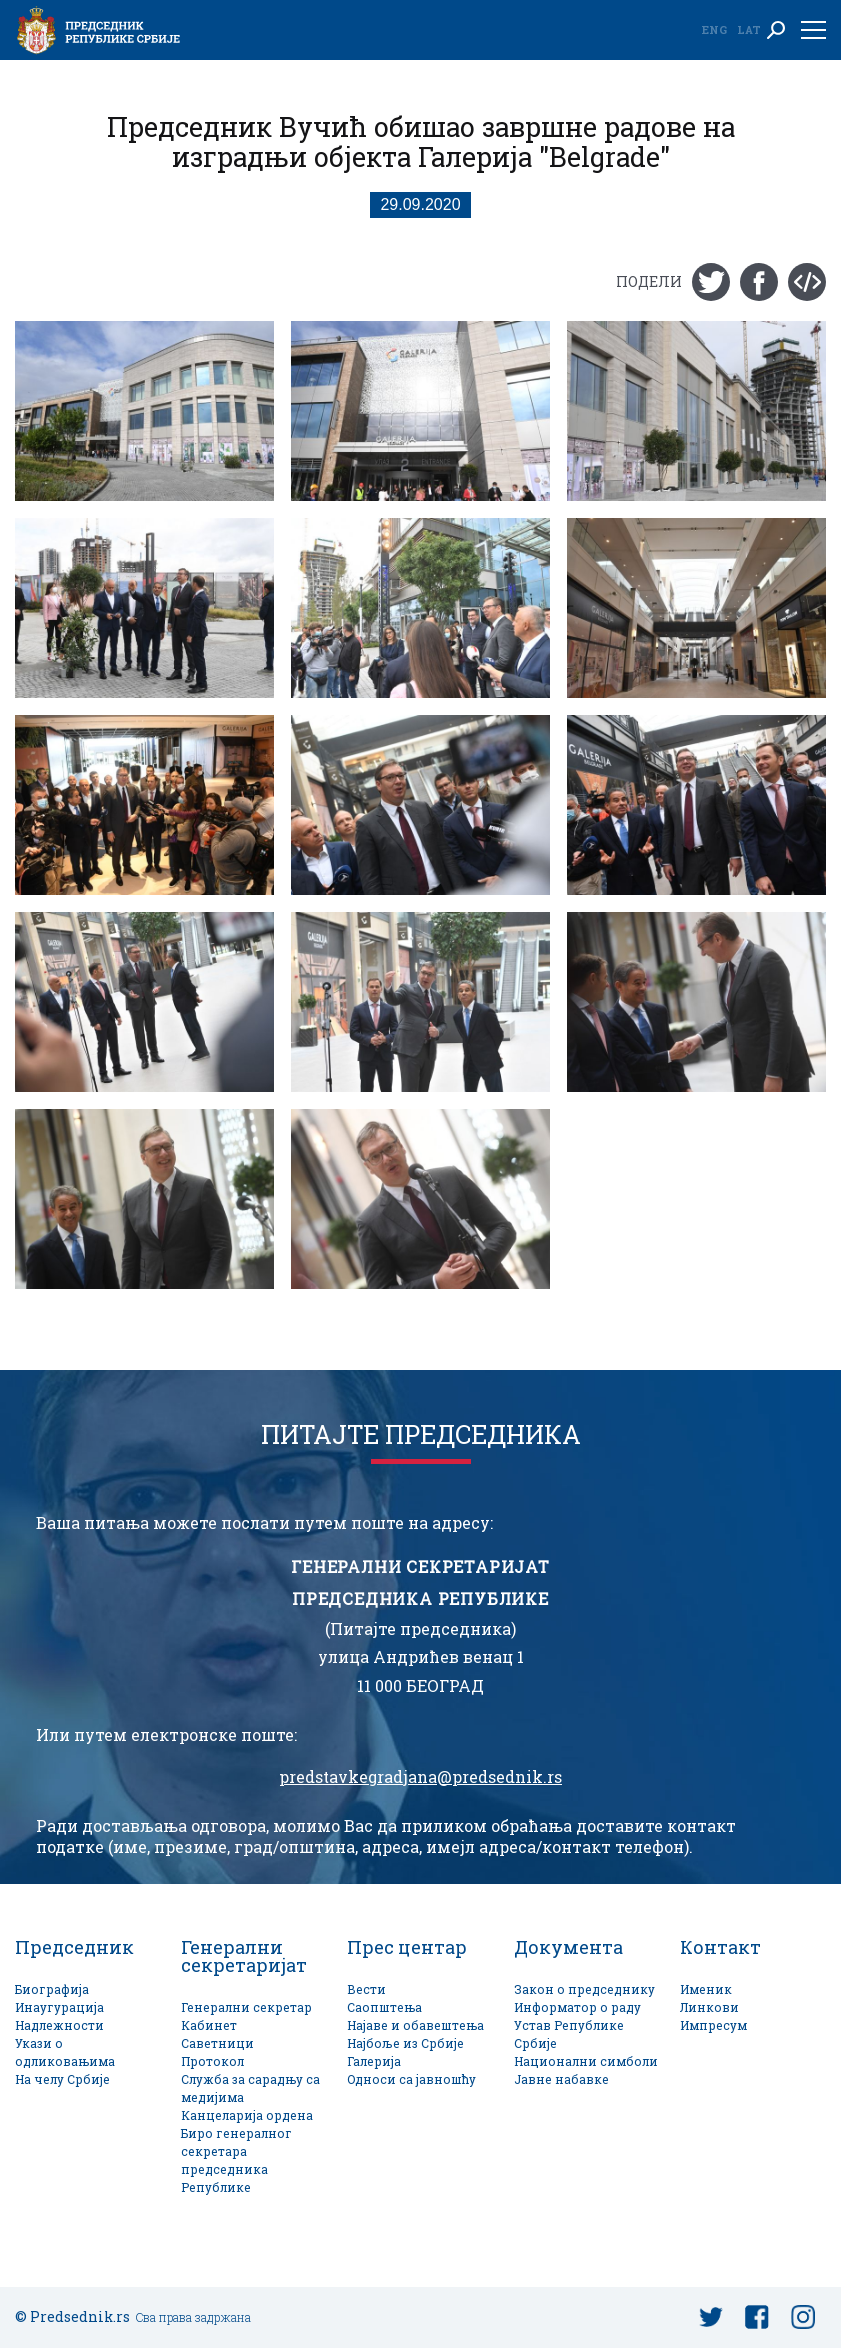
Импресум (713, 2025)
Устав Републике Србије (569, 2034)
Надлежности (59, 2025)
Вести (366, 1989)
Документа (568, 1947)
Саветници (217, 2043)
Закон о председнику (584, 1989)
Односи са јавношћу (411, 2079)
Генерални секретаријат (244, 1956)
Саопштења (384, 2007)
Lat (749, 29)
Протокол (212, 2061)
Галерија (374, 2061)
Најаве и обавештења (415, 2025)
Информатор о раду (577, 2007)
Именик (706, 1989)
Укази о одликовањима (65, 2052)
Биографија (52, 1989)
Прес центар (407, 1947)
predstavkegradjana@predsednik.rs (420, 1777)
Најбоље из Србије (405, 2043)
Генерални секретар (246, 2007)
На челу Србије (62, 2079)
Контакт (720, 1947)
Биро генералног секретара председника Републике (236, 2160)
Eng (714, 29)
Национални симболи (586, 2061)
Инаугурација (59, 2007)
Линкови (709, 2007)
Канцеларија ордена (247, 2115)
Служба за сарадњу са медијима (250, 2088)
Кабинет (209, 2025)
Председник (74, 1947)
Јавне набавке (561, 2079)
